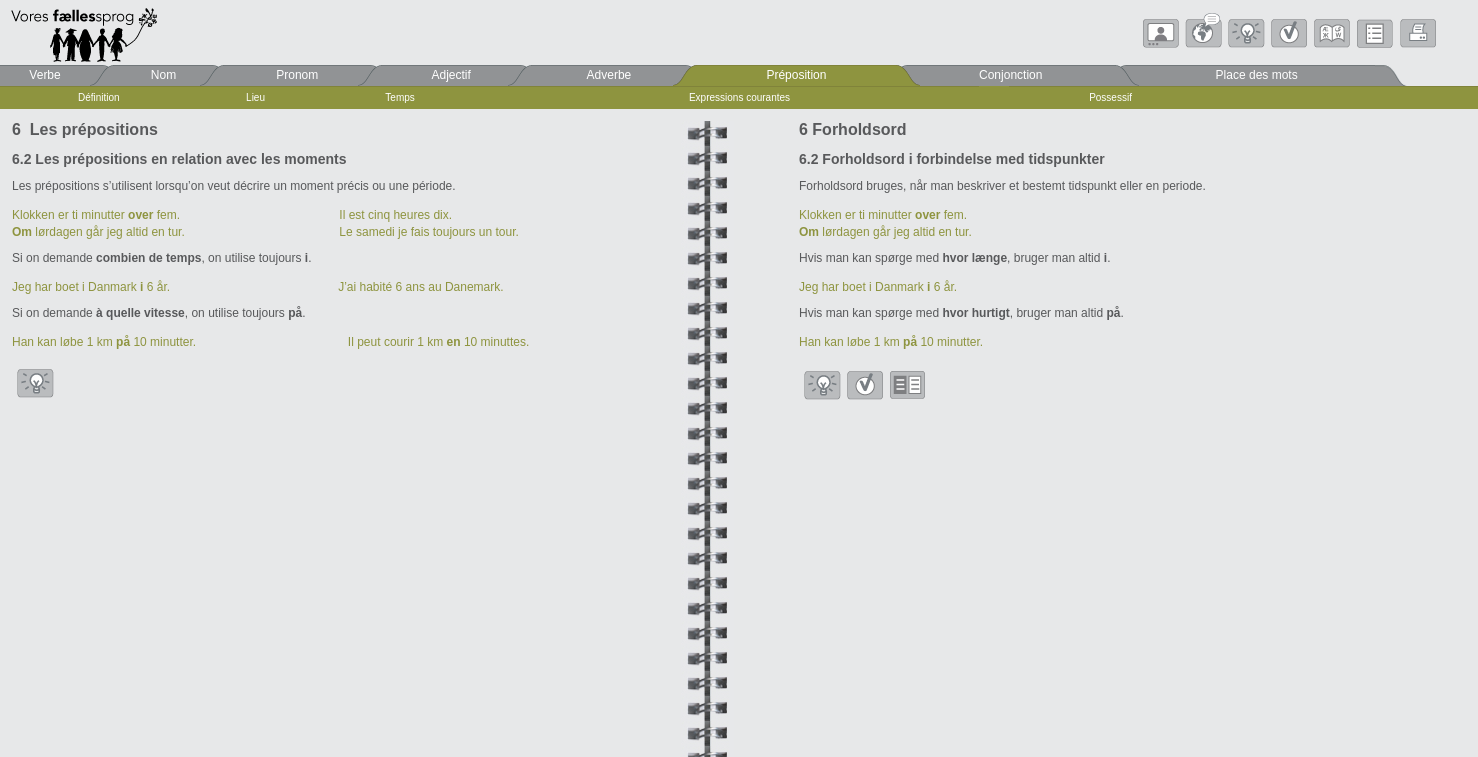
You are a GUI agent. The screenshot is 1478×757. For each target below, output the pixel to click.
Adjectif (451, 75)
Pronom (297, 75)
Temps (399, 97)
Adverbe (609, 75)
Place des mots (1257, 75)
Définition (99, 97)
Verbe (44, 75)
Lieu (255, 97)
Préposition (796, 75)
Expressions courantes (739, 97)
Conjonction (1010, 75)
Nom (163, 75)
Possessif (1110, 97)
